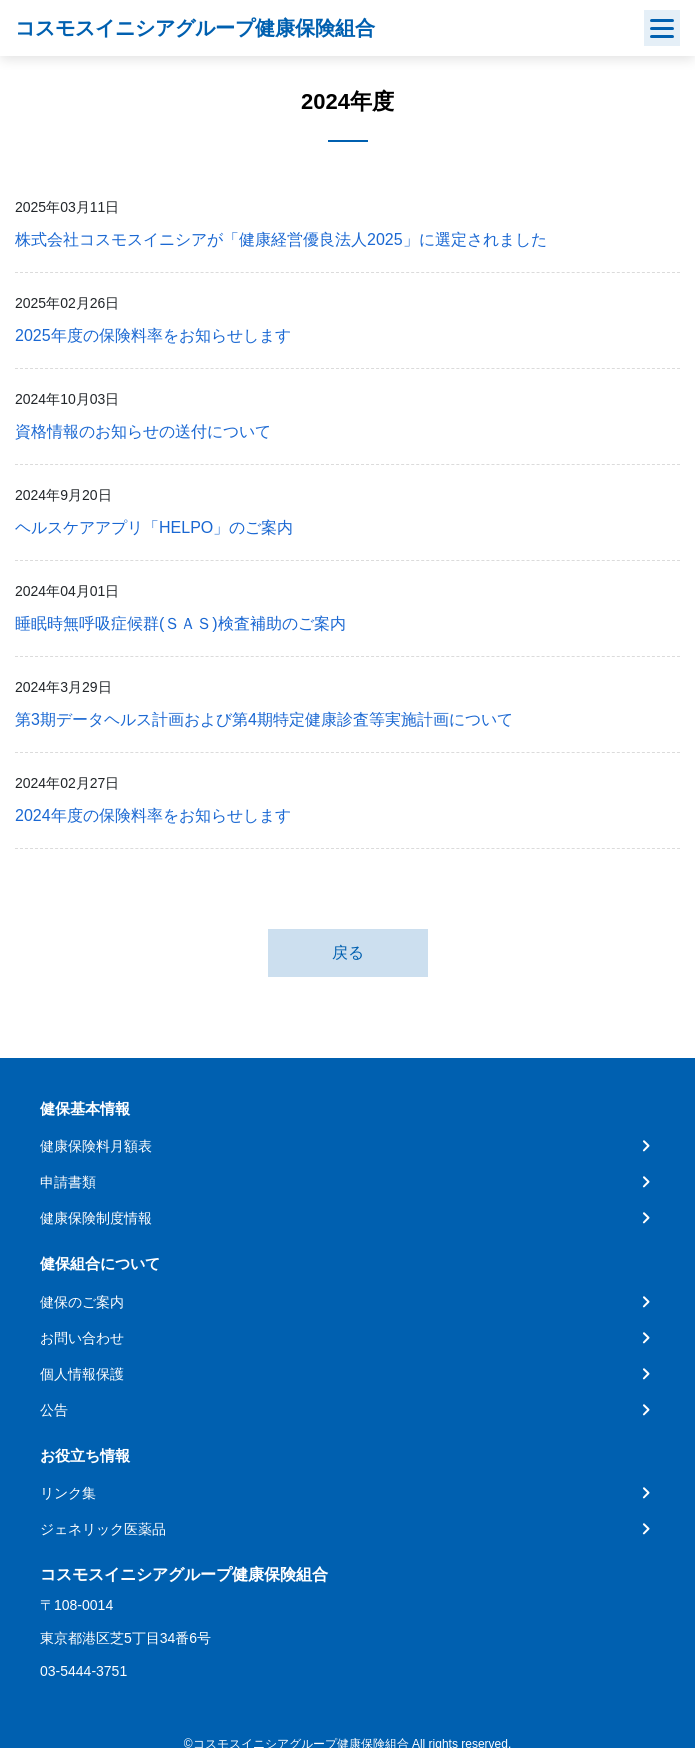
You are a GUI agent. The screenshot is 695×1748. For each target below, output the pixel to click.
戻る (348, 952)
